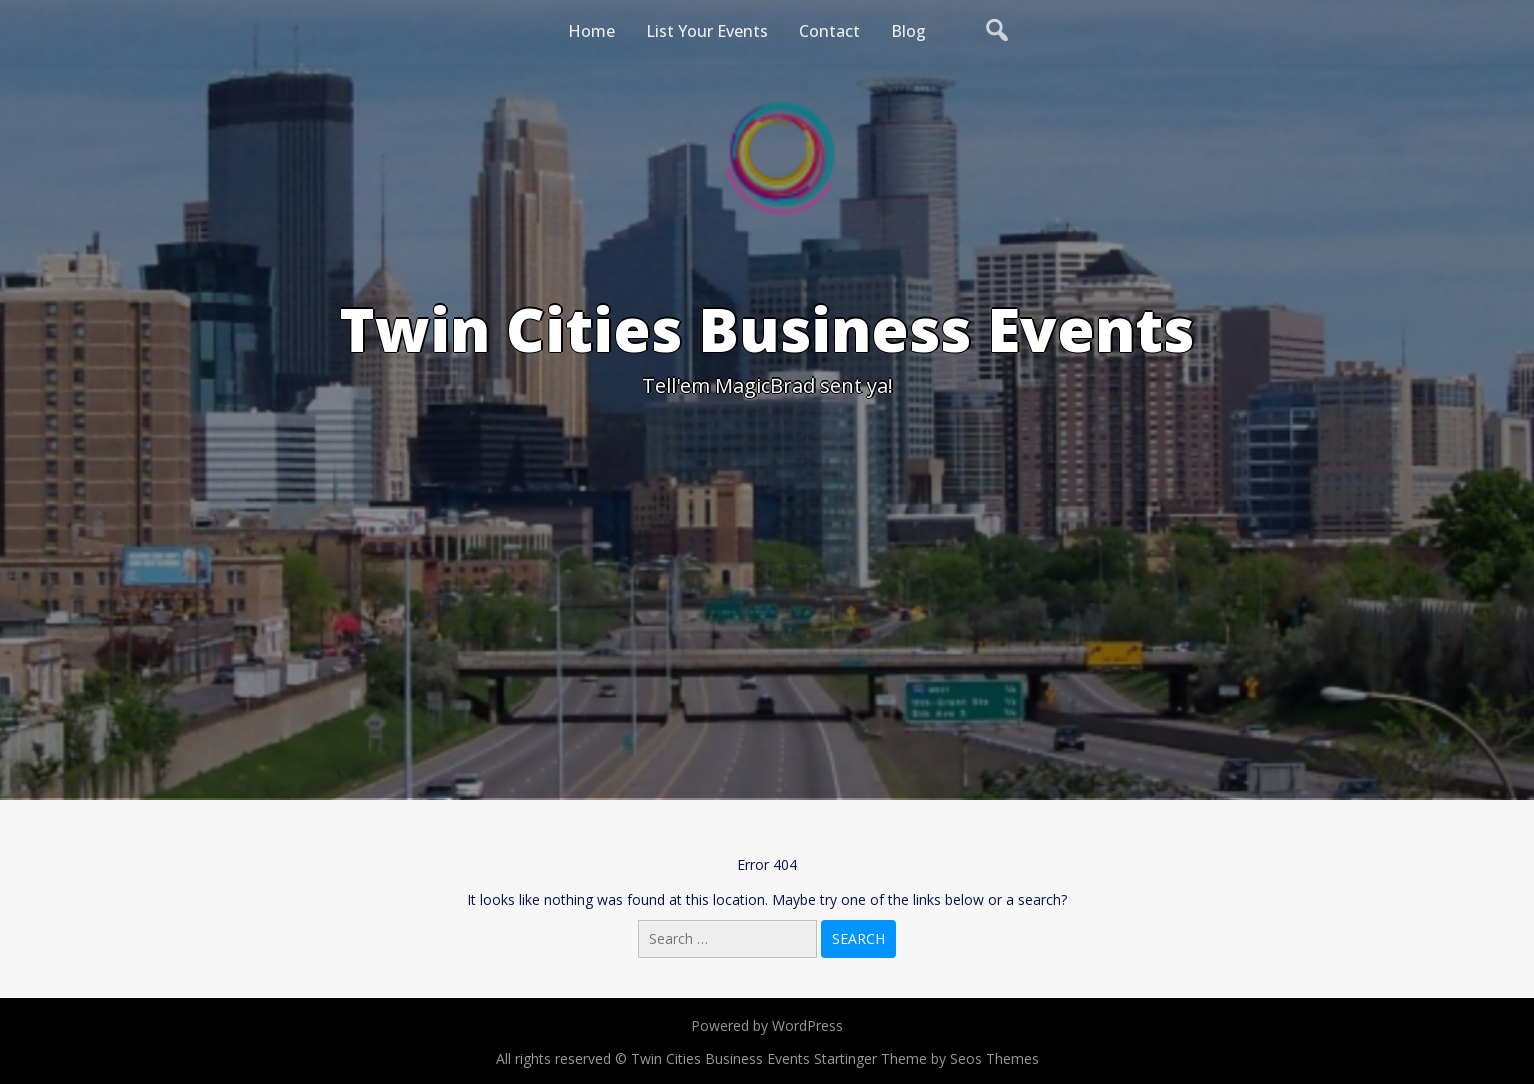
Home (591, 31)
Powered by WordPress (767, 1025)
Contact (829, 31)
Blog (908, 31)
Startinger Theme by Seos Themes (926, 1058)
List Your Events (707, 31)
